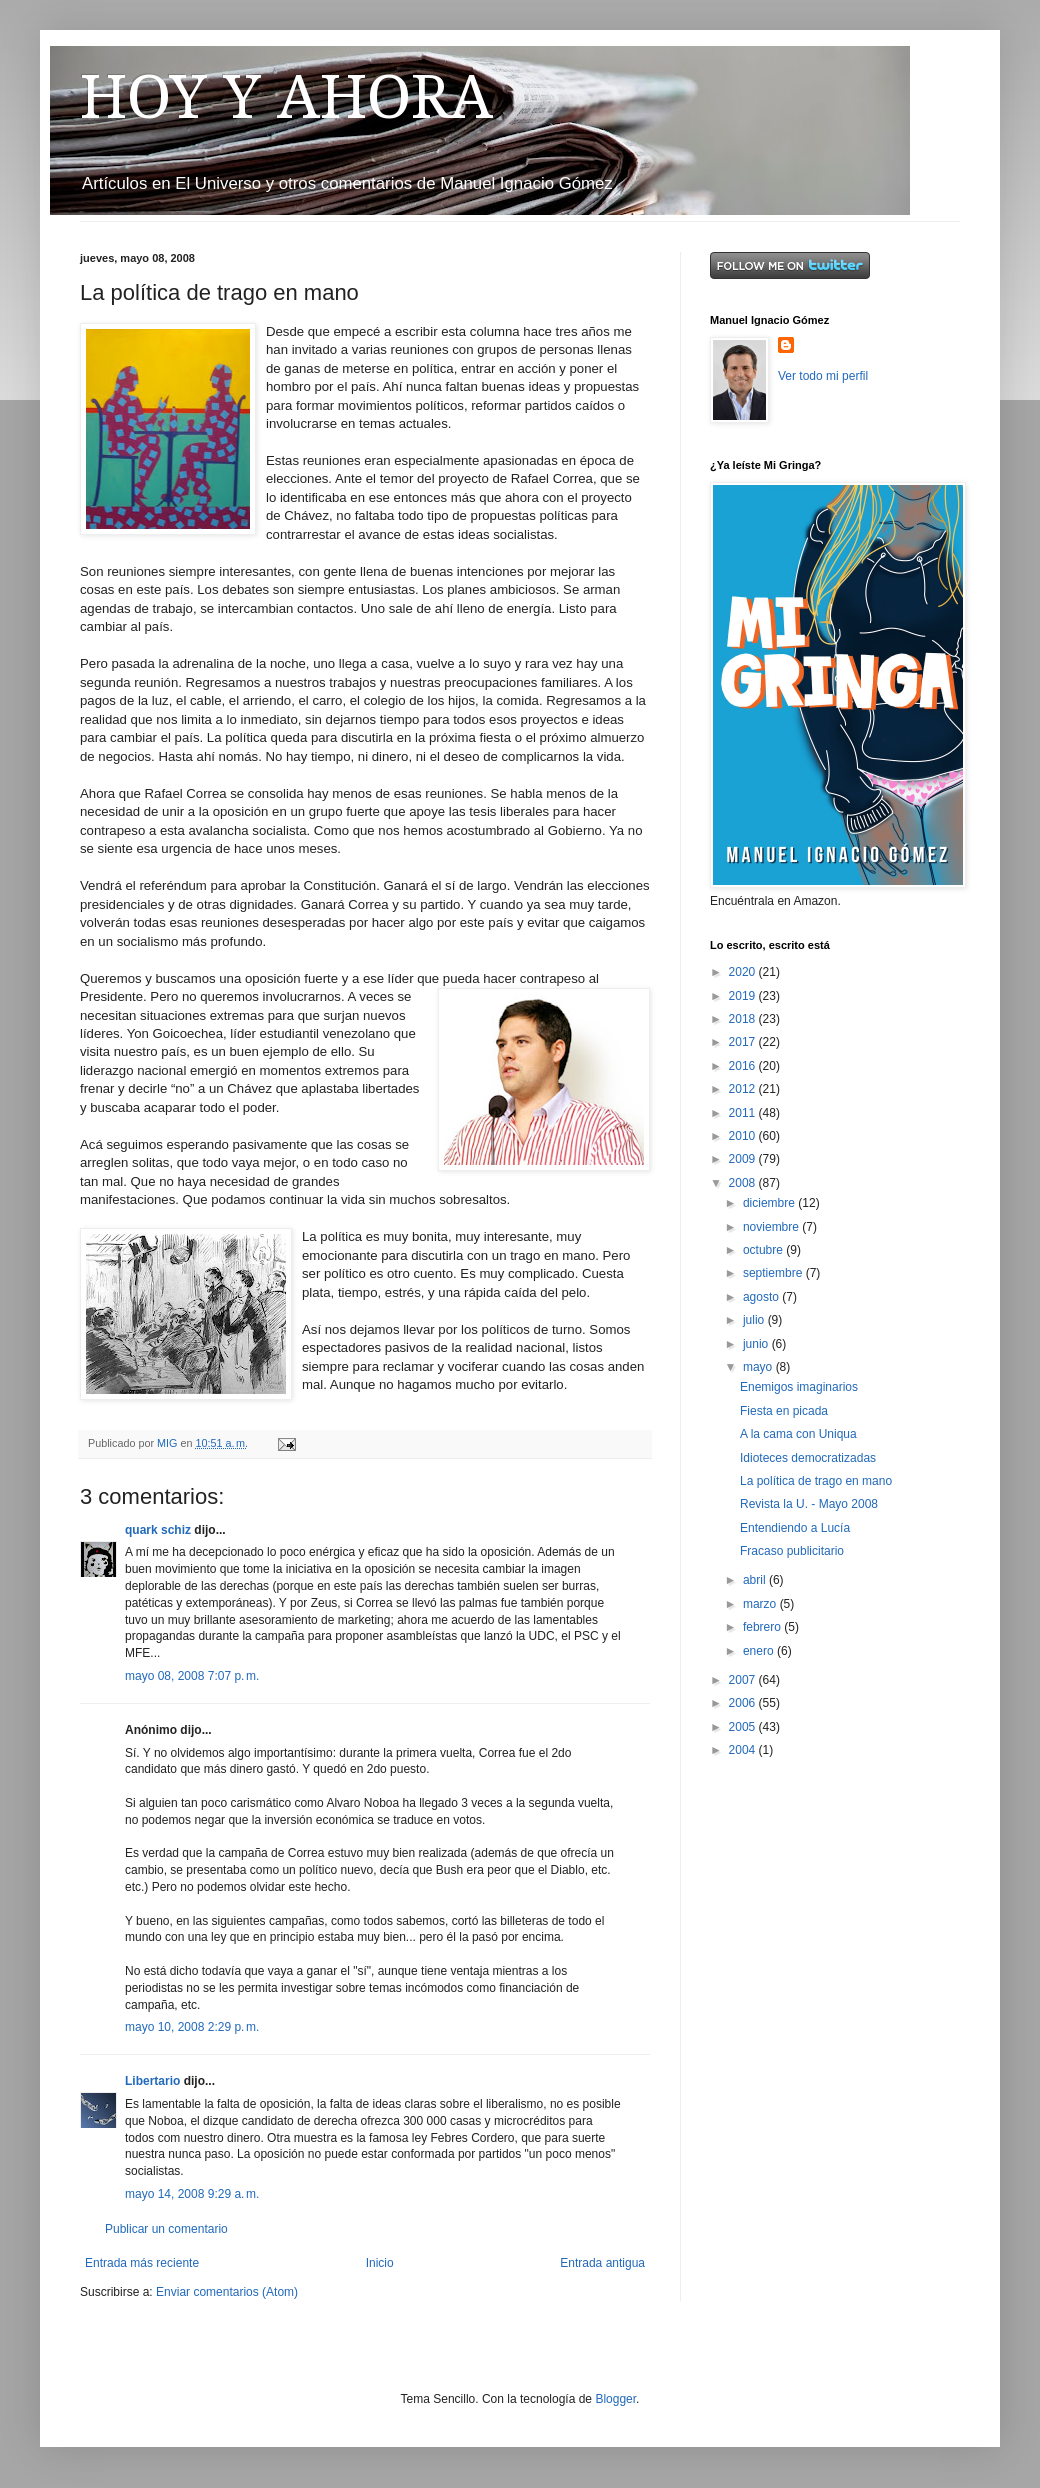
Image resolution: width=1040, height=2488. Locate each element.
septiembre (774, 1273)
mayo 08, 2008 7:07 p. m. (192, 1676)
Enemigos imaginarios (799, 1387)
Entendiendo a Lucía (795, 1528)
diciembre (770, 1203)
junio (757, 1344)
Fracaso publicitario (792, 1551)
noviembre (772, 1227)
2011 (744, 1113)
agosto (762, 1297)
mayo (759, 1367)
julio (755, 1320)
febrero (763, 1627)
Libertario (152, 2081)
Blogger (615, 2399)
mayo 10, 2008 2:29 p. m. (192, 2027)
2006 (744, 1703)
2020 (744, 972)
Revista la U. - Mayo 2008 (809, 1504)
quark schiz (158, 1530)
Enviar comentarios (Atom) (227, 2292)
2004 (744, 1750)
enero (760, 1651)
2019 (744, 996)
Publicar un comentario (166, 2229)
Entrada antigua (602, 2263)
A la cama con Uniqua (798, 1434)
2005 (744, 1727)
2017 (744, 1042)
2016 (744, 1066)
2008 (744, 1183)
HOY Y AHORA (286, 97)
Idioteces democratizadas (808, 1458)
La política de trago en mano (816, 1481)
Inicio (380, 2263)
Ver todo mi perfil (823, 376)
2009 (744, 1159)
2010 (744, 1136)
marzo (761, 1604)
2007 (744, 1680)
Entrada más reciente (142, 2263)
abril (756, 1580)
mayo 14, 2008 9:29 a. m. (192, 2194)
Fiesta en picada (784, 1411)
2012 (744, 1089)
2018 (744, 1019)
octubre (764, 1250)
